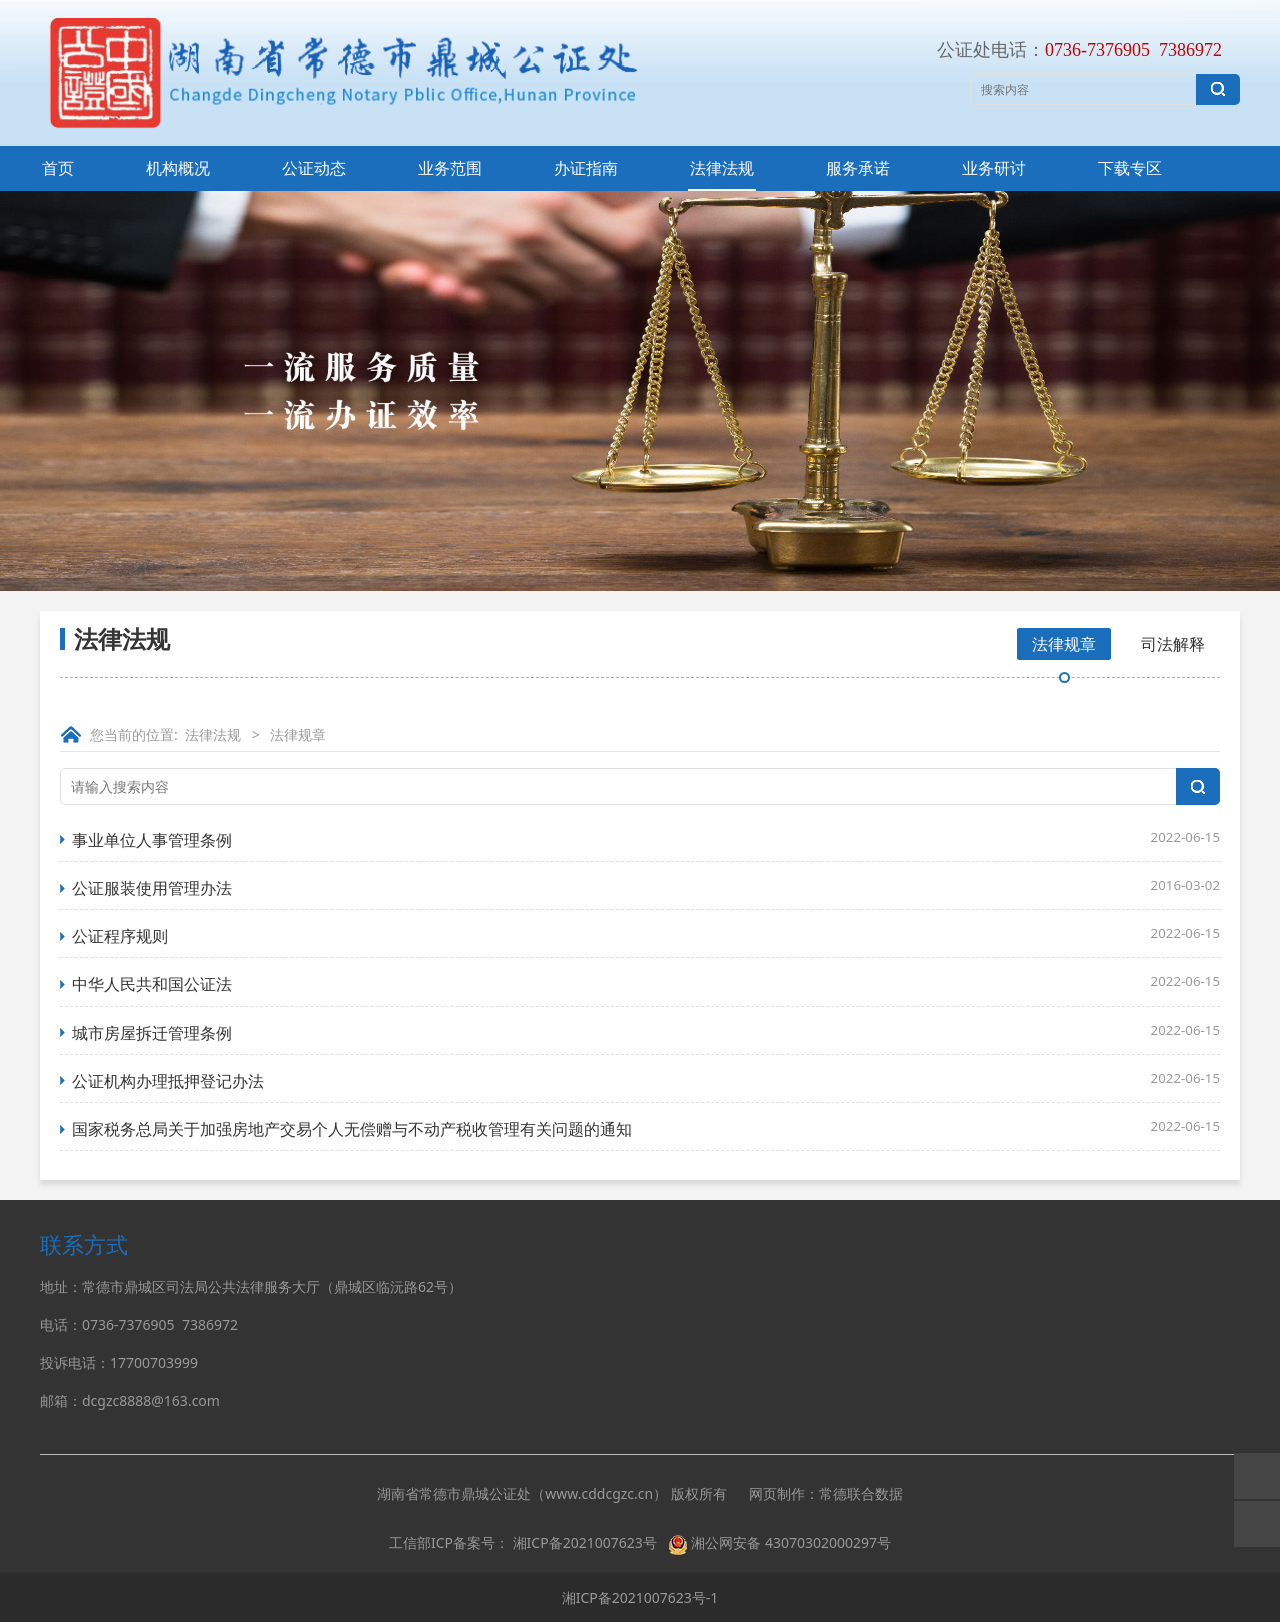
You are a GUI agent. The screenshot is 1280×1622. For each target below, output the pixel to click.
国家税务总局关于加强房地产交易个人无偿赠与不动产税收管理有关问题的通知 (352, 1129)
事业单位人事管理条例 (152, 840)
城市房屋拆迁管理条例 (152, 1033)
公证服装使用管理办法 (152, 888)
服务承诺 (858, 168)
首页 (58, 168)
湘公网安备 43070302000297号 (791, 1542)
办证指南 (586, 168)
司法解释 (1173, 644)
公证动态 (314, 168)
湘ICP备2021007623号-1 (640, 1597)
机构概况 (178, 168)
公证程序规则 (120, 936)
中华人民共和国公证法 (152, 984)
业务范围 (450, 168)
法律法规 (722, 168)
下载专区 (1130, 168)
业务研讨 (994, 168)
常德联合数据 (861, 1493)
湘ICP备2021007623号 (585, 1542)
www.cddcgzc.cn (599, 1493)
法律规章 (1064, 644)
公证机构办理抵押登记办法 (168, 1081)
